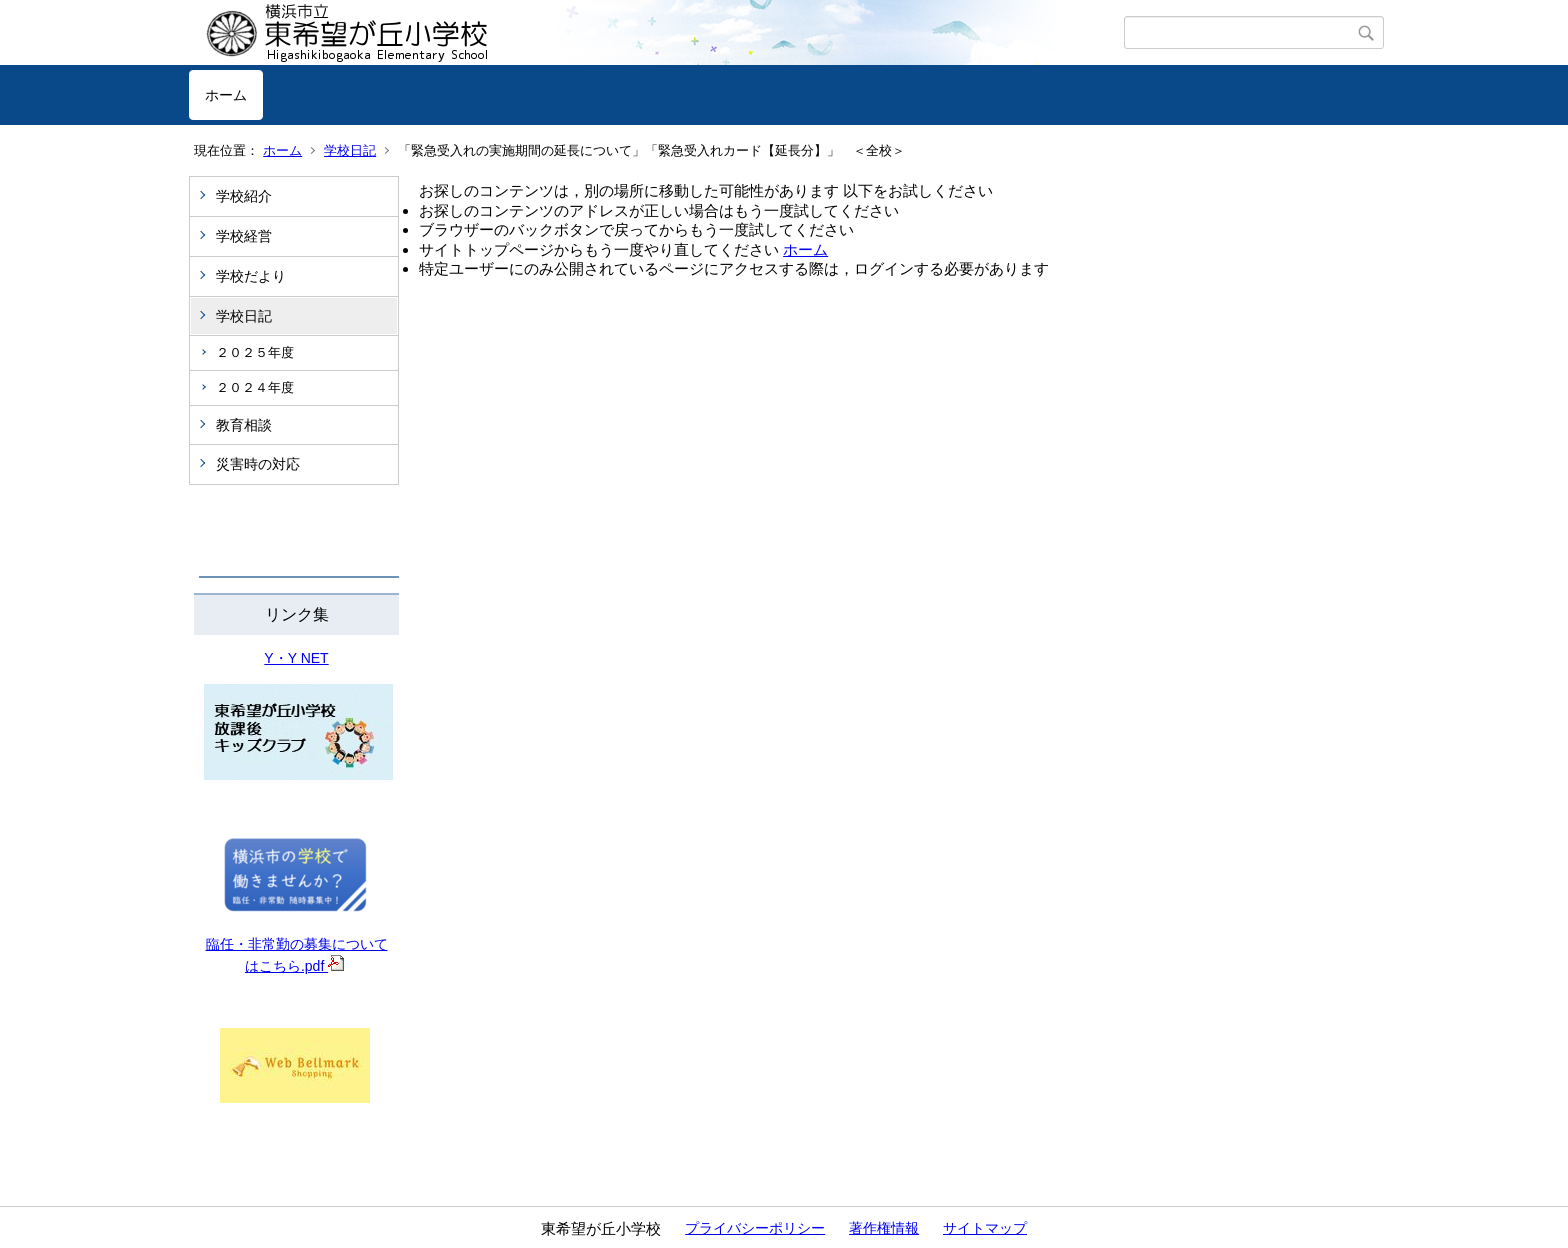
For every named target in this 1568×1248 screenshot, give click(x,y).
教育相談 (244, 425)
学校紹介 (244, 196)
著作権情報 (884, 1228)
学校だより (251, 276)
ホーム (226, 95)
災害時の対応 (258, 464)
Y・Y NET (296, 658)
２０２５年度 (255, 352)
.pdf (322, 966)
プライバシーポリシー (755, 1228)
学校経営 (244, 236)
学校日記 (350, 150)
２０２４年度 (255, 387)
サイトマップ (985, 1228)
